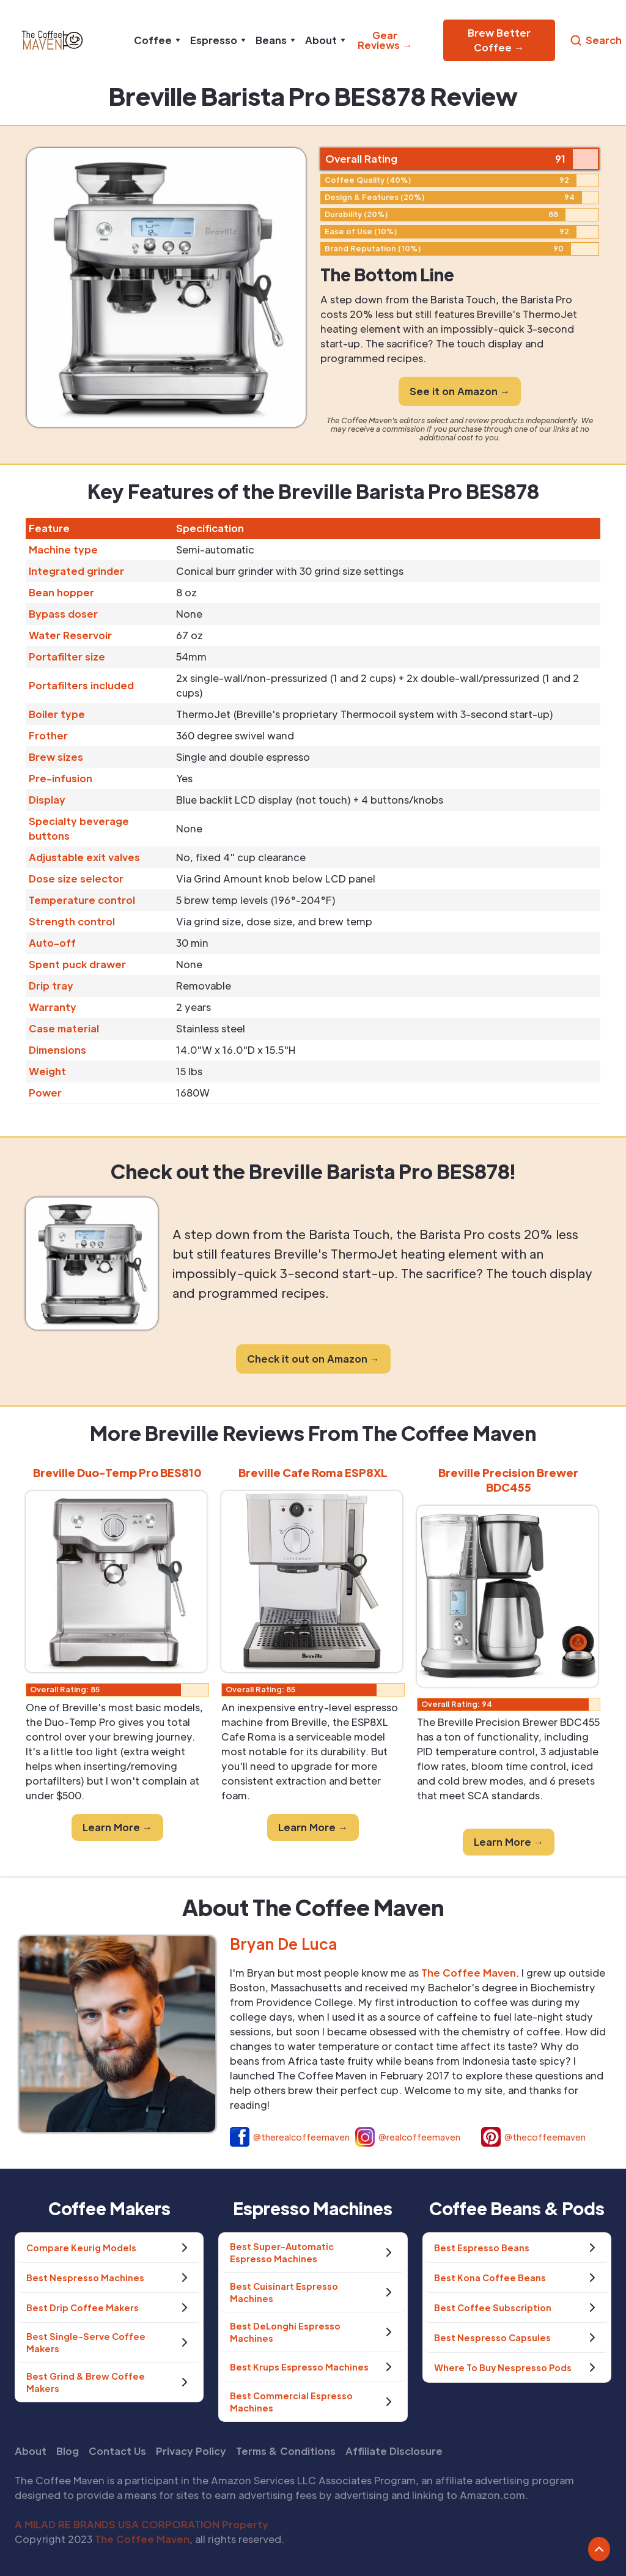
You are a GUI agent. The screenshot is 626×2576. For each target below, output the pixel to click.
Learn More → (117, 1827)
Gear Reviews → (385, 40)
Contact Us (117, 2451)
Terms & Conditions (286, 2451)
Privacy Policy (191, 2451)
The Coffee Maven (142, 2539)
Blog (67, 2451)
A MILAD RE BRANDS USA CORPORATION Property (141, 2524)
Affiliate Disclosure (394, 2451)
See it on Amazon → (460, 391)
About (30, 2451)
